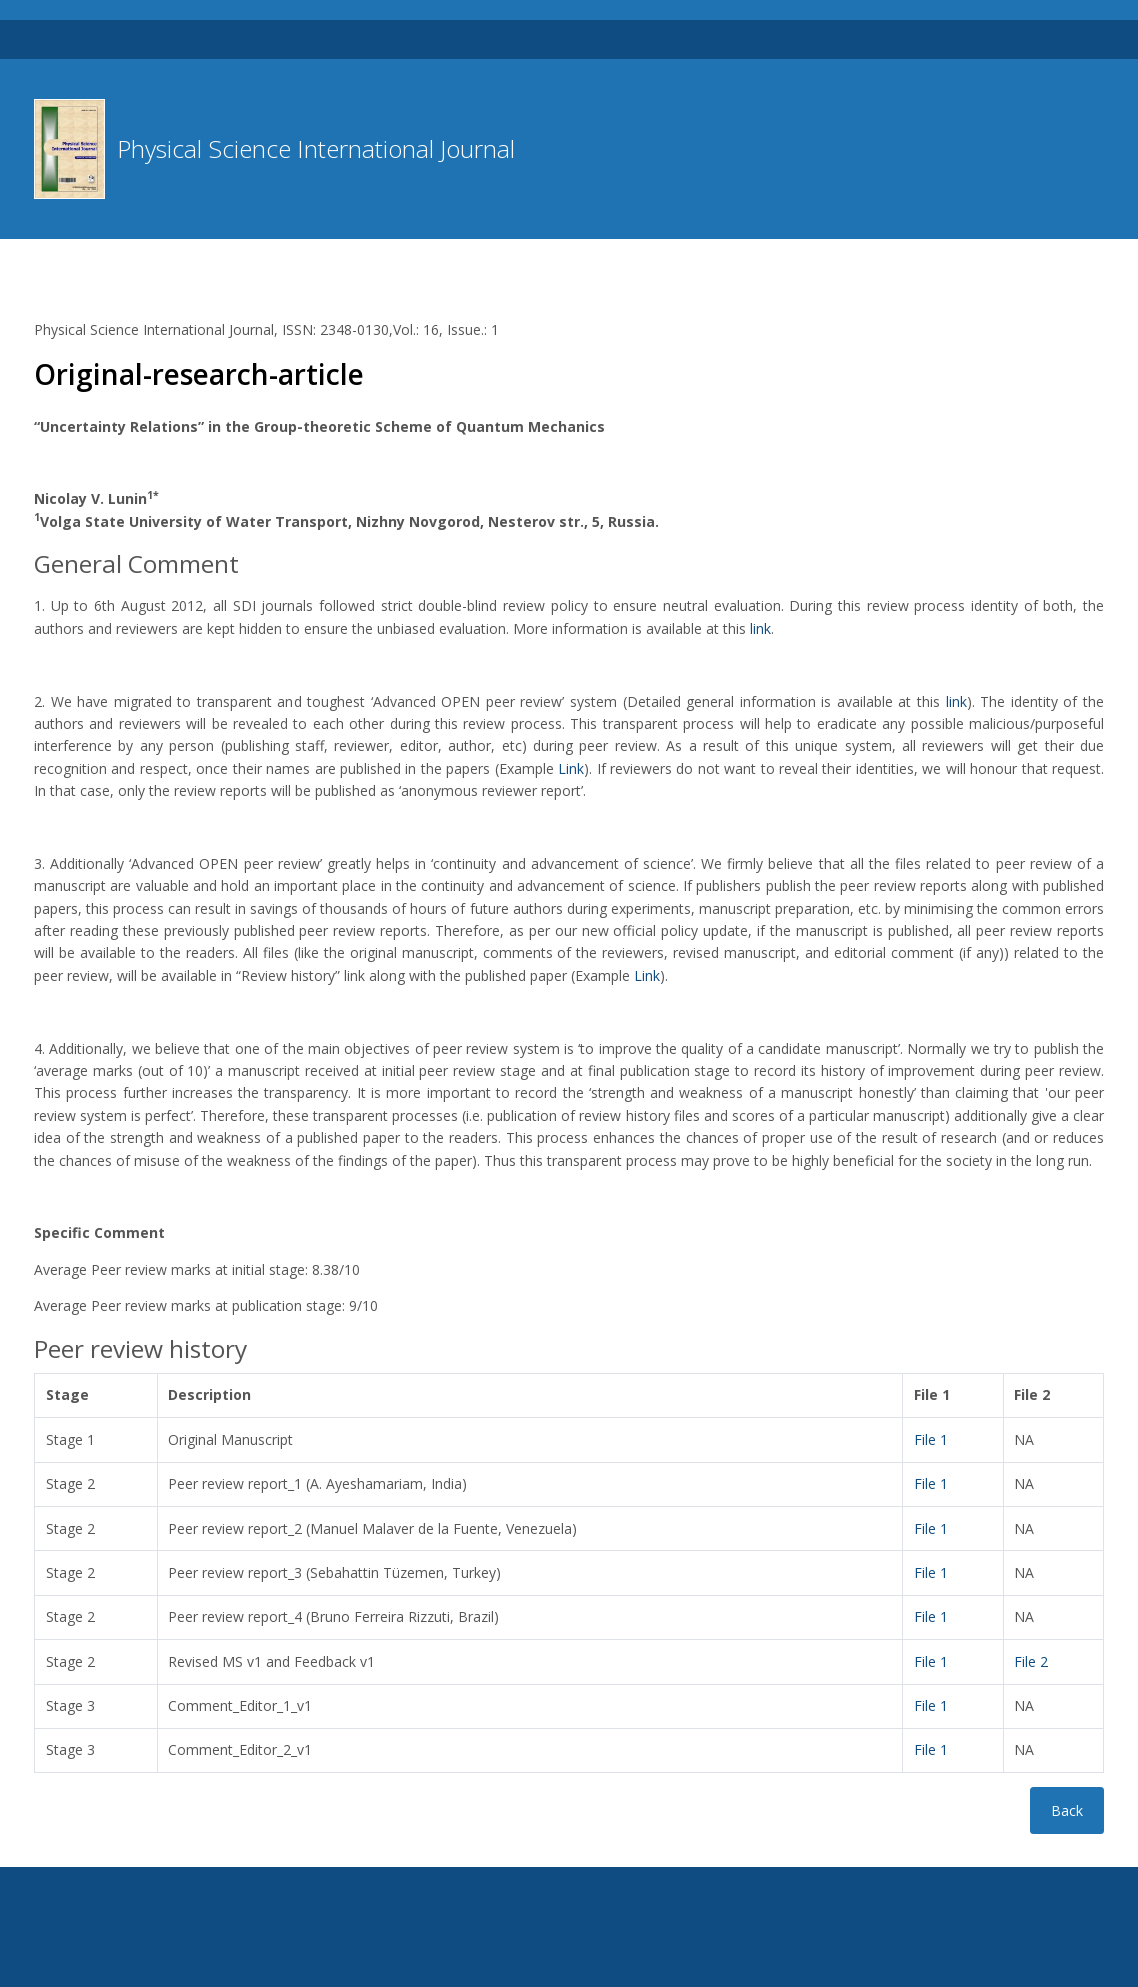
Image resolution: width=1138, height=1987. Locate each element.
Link (571, 768)
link (760, 628)
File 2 (1031, 1661)
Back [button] (1067, 1810)
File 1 (931, 1439)
